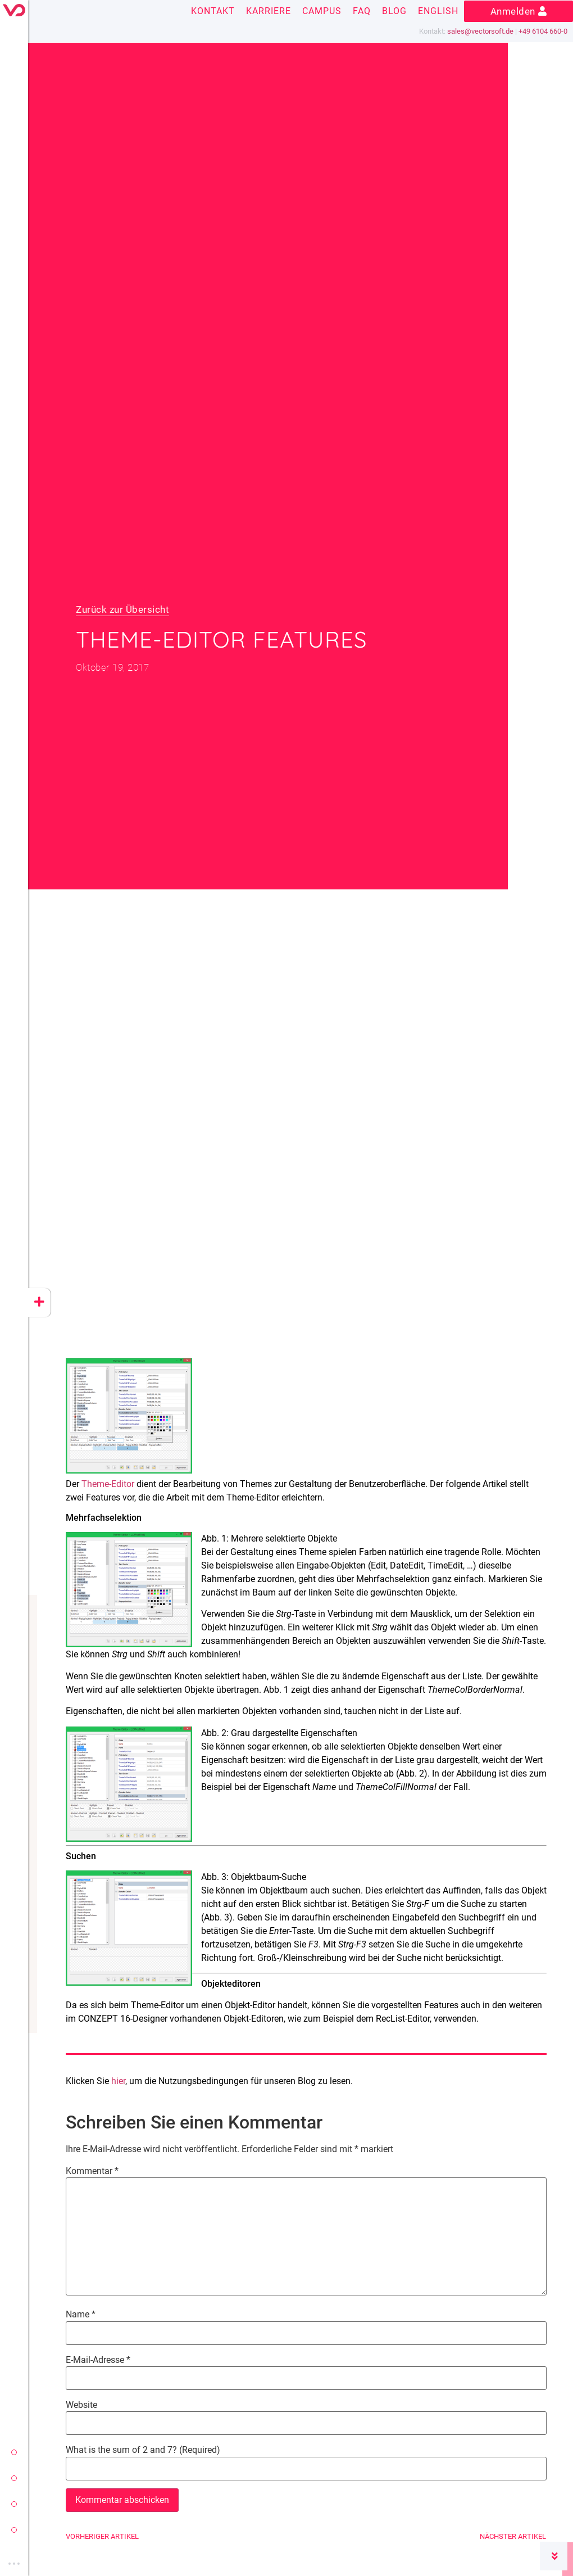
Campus (322, 11)
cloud (14, 2530)
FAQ (362, 11)
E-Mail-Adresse (98, 2360)
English (438, 11)
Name (81, 2314)
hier (118, 2081)
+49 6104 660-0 (543, 31)
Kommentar (92, 2171)
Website (81, 2405)
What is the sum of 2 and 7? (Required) (143, 2450)
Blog (394, 11)
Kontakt (213, 11)
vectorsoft (14, 2452)
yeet (14, 2504)
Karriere (268, 11)
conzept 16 (14, 2478)
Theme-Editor (107, 1484)
